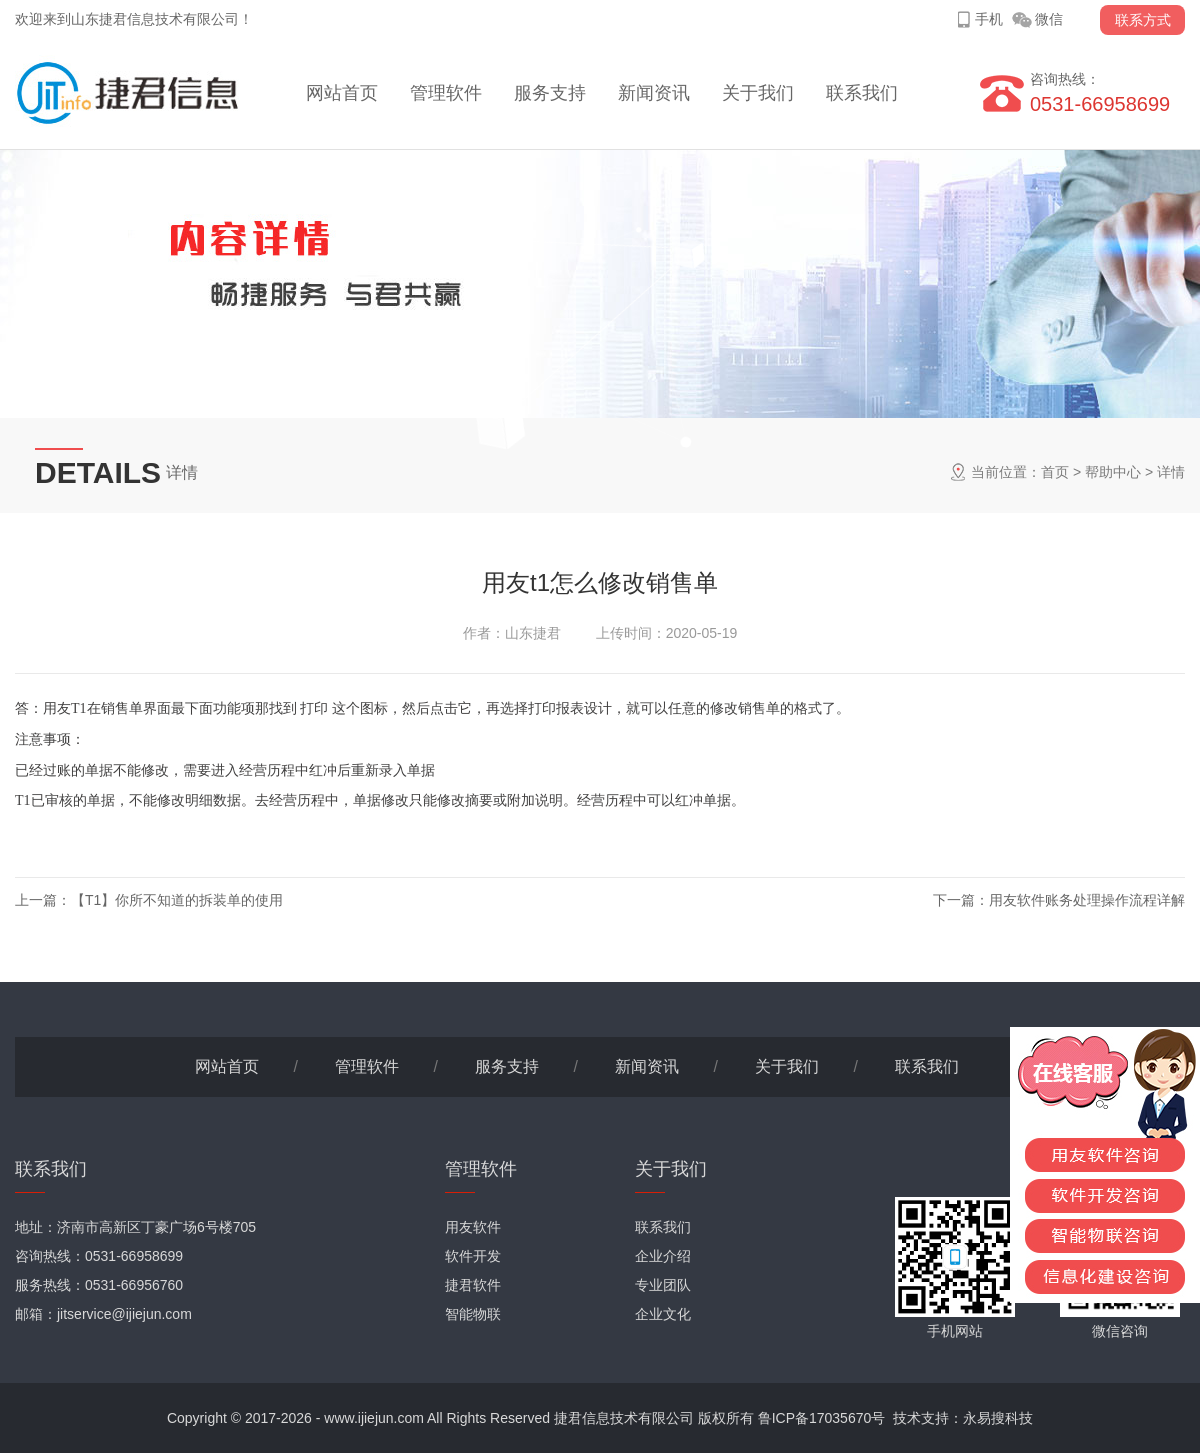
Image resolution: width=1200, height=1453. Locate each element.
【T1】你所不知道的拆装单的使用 (177, 900)
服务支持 (550, 93)
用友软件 (473, 1227)
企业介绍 (663, 1256)
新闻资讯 (654, 93)
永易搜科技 (998, 1418)
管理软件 (446, 93)
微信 (1049, 19)
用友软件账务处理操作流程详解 (1087, 900)
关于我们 (758, 93)
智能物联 (473, 1314)
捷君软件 (473, 1285)
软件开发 (473, 1256)
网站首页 (342, 93)
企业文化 (663, 1314)
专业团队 (663, 1285)
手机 (989, 19)
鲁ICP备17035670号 (822, 1418)
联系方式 (1143, 20)
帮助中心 (1113, 472)
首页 (1055, 472)
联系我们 (862, 93)
